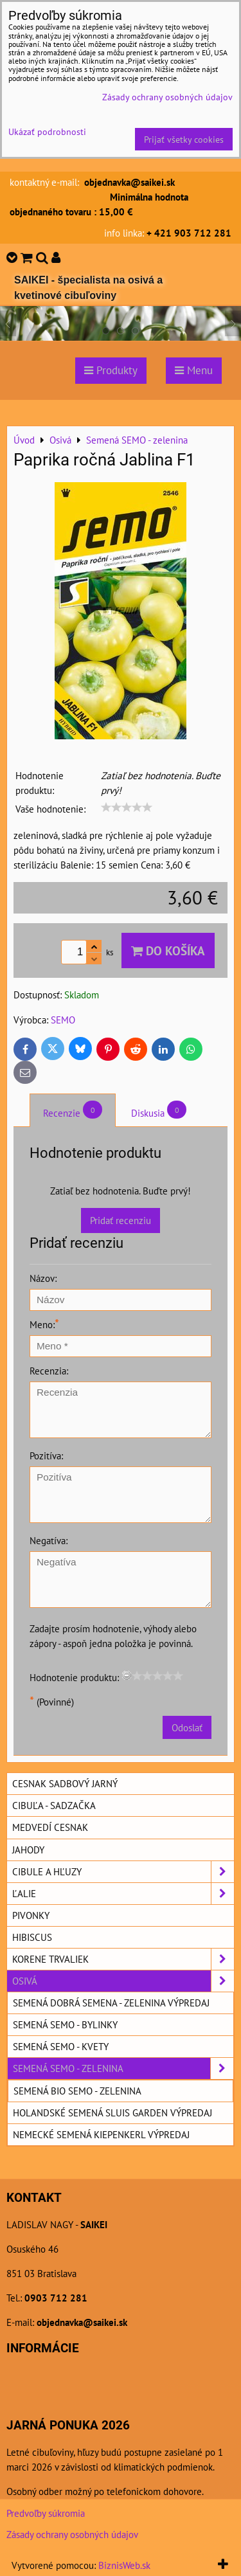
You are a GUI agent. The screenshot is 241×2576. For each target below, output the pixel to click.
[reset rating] (126, 1675)
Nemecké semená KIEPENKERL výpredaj (101, 2134)
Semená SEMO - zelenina (123, 2068)
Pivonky (30, 1915)
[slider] (126, 807)
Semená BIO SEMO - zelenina (77, 2090)
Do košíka (168, 950)
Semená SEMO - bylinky (65, 2024)
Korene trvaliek (123, 1959)
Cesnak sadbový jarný (65, 1783)
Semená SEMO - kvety (61, 2046)
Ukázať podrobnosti (47, 132)
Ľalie (123, 1893)
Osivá (123, 1981)
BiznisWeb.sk (124, 2565)
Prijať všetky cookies (184, 139)
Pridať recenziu (120, 1220)
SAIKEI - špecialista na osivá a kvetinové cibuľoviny (88, 288)
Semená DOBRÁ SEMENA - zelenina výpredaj (111, 2002)
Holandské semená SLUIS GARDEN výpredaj (112, 2112)
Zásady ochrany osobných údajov (72, 2534)
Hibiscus (32, 1937)
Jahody (28, 1849)
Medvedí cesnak (50, 1827)
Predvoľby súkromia (45, 2513)
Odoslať (187, 1727)
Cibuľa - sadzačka (54, 1805)
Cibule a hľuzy (123, 1871)
